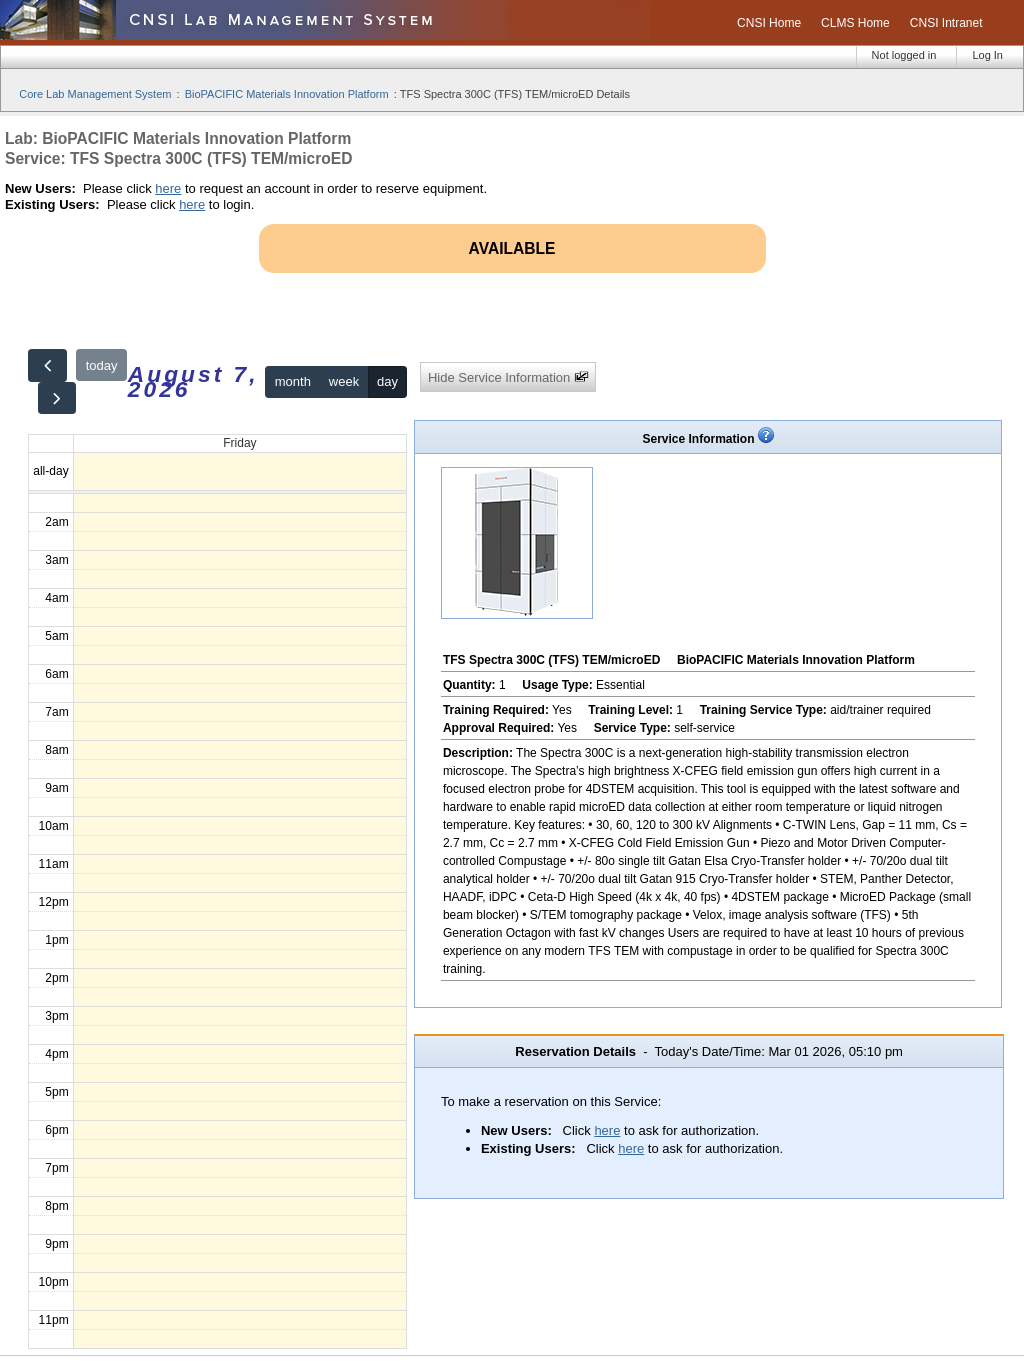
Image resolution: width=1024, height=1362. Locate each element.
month (293, 381)
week (344, 381)
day (387, 381)
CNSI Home (769, 23)
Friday (239, 443)
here (168, 188)
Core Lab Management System (95, 94)
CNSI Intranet (946, 23)
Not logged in (904, 55)
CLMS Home (855, 23)
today (102, 365)
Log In (987, 55)
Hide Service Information (508, 377)
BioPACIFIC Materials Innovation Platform (287, 94)
